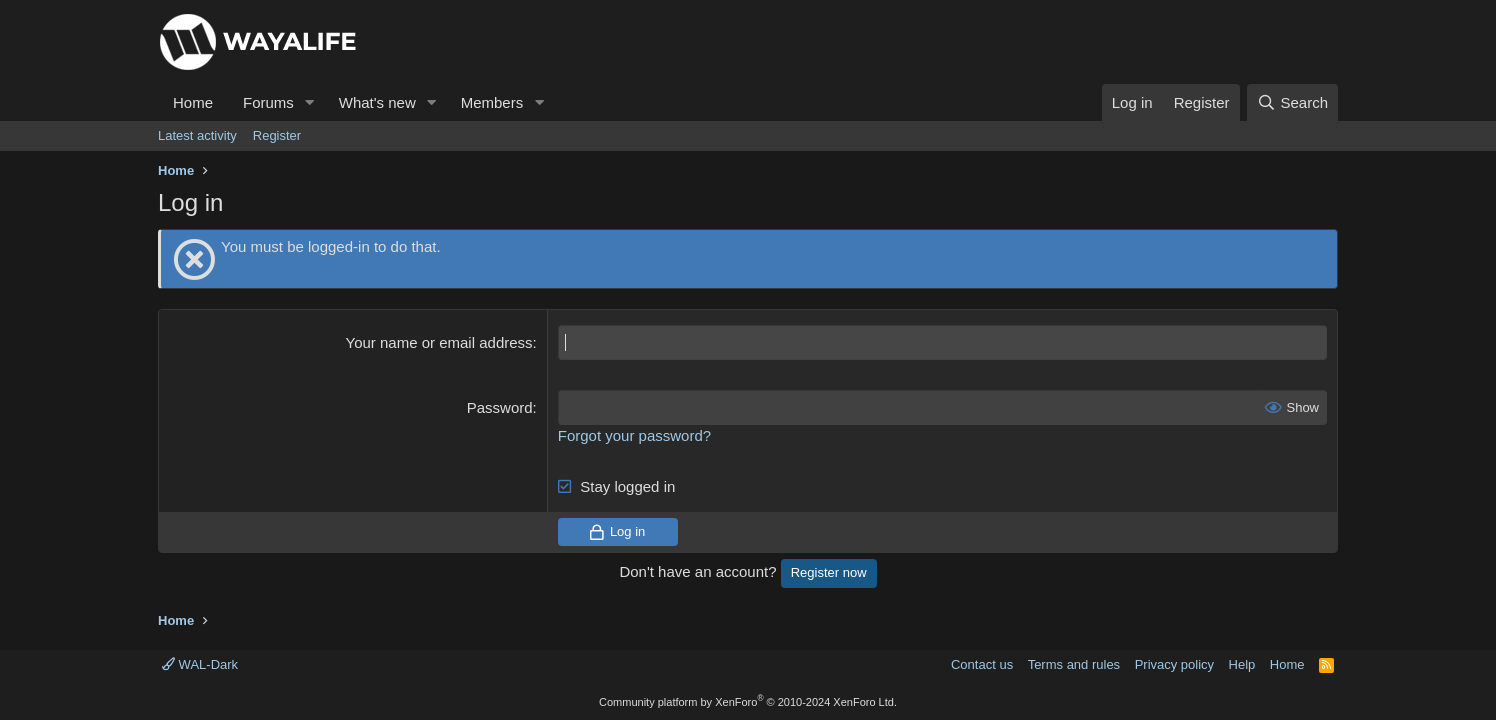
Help (1242, 664)
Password (500, 407)
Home (193, 102)
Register (277, 135)
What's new (377, 102)
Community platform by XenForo (748, 702)
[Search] (1292, 102)
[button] (310, 102)
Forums (268, 102)
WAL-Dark (200, 664)
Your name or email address (439, 342)
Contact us (982, 664)
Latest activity (197, 135)
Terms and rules (1074, 664)
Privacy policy (1174, 664)
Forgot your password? (634, 435)
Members (492, 102)
